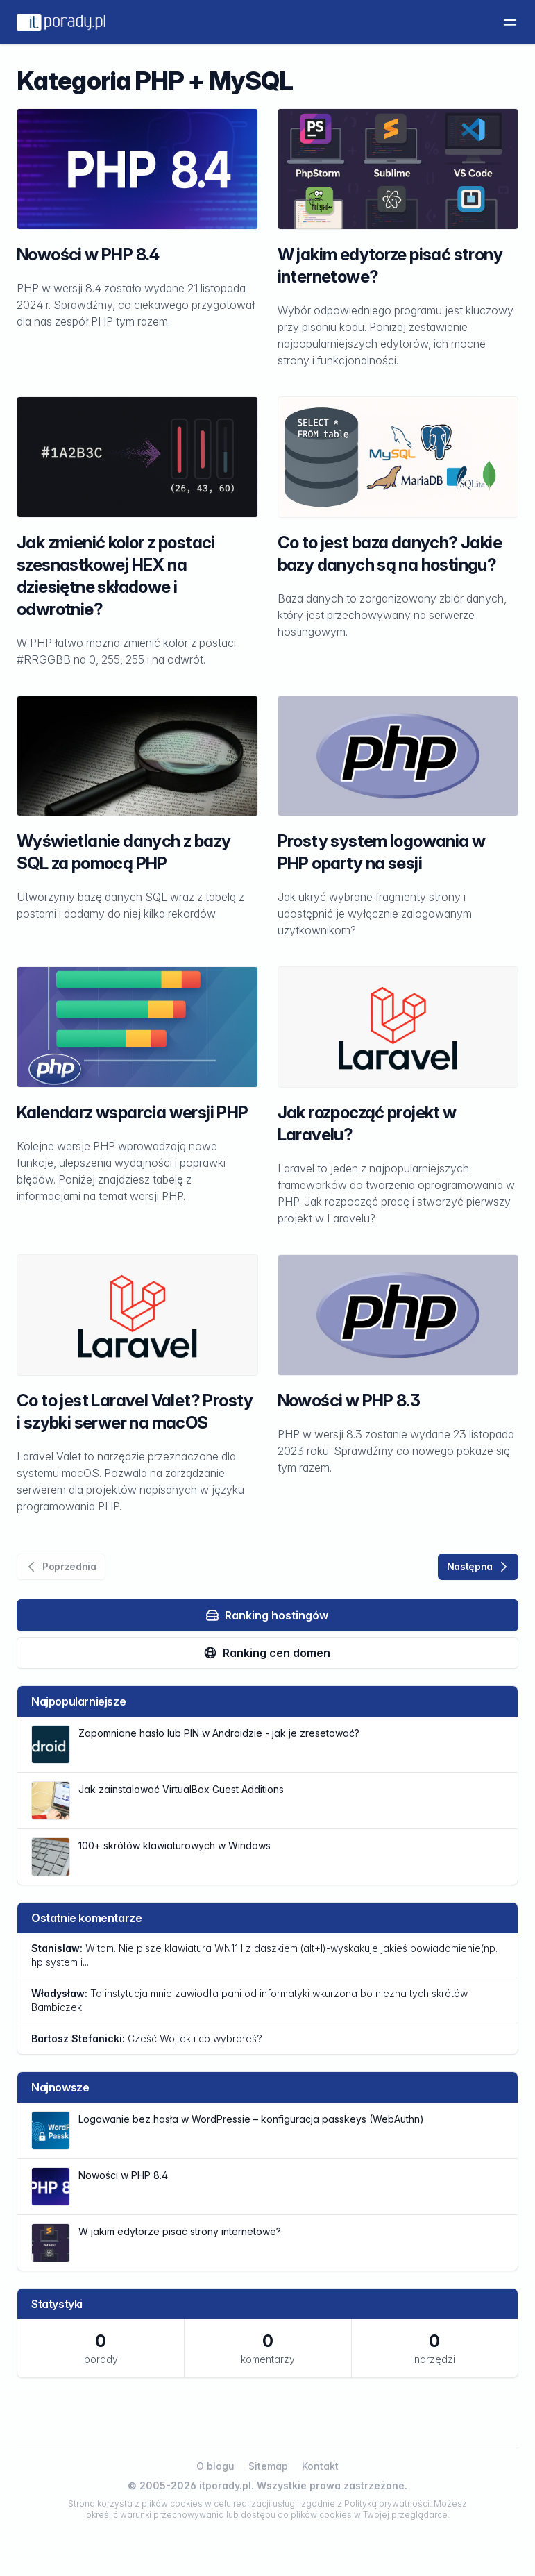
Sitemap (268, 2466)
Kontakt (320, 2466)
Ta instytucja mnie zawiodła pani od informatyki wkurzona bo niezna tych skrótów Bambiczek (249, 2000)
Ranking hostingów (266, 1615)
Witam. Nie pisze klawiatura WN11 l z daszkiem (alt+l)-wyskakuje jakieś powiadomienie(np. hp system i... (264, 1955)
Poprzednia (60, 1567)
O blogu (215, 2466)
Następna (479, 1567)
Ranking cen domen (266, 1653)
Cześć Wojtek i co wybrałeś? (146, 2038)
